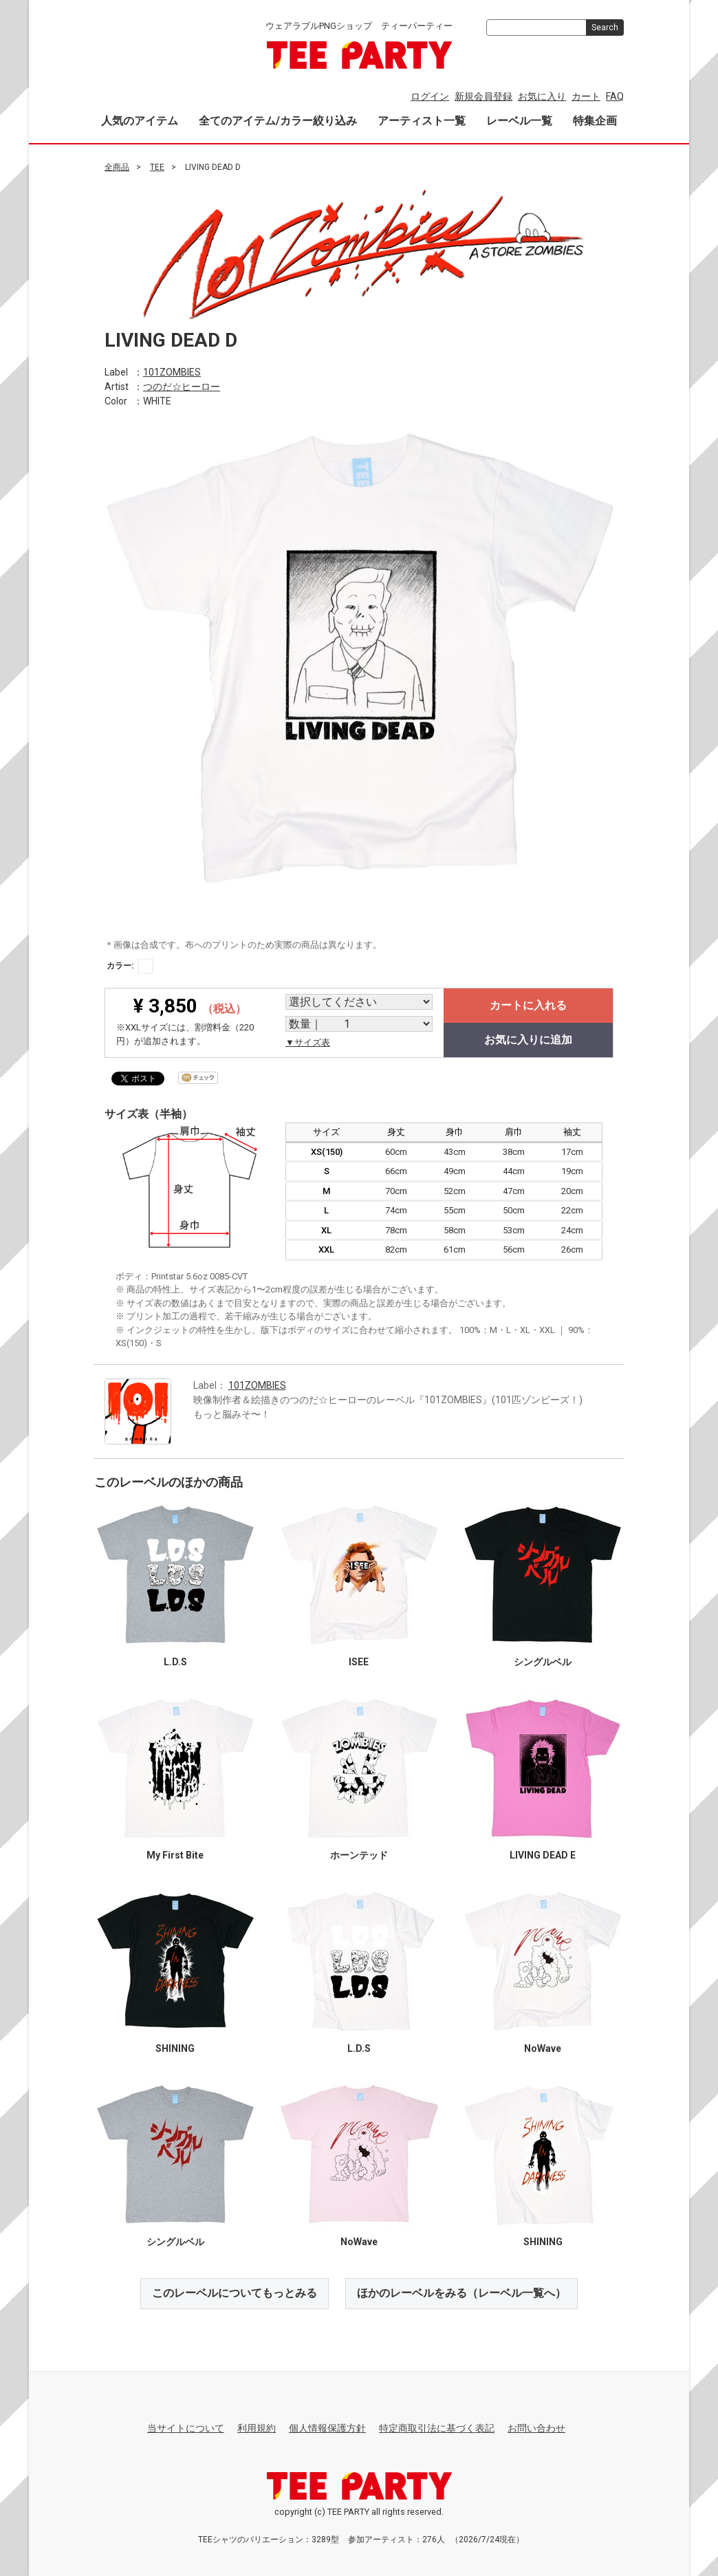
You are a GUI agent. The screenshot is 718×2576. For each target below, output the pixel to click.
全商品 (117, 167)
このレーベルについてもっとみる (234, 2292)
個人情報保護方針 (327, 2428)
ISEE (359, 1661)
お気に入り (542, 96)
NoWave (542, 2048)
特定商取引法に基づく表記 (436, 2428)
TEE (157, 167)
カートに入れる (528, 1005)
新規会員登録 (483, 96)
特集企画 (595, 120)
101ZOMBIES (172, 371)
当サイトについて (185, 2428)
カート (586, 96)
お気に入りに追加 (528, 1039)
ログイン (430, 96)
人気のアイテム (139, 120)
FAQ (615, 96)
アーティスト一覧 (422, 120)
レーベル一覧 (519, 120)
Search (604, 27)
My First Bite (175, 1855)
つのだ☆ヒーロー (181, 385)
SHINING (175, 2048)
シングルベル (543, 1661)
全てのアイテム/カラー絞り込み (278, 120)
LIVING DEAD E (543, 1855)
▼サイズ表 (307, 1042)
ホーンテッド (359, 1855)
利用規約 (256, 2428)
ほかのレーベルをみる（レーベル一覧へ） (461, 2292)
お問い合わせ (536, 2428)
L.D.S (175, 1661)
